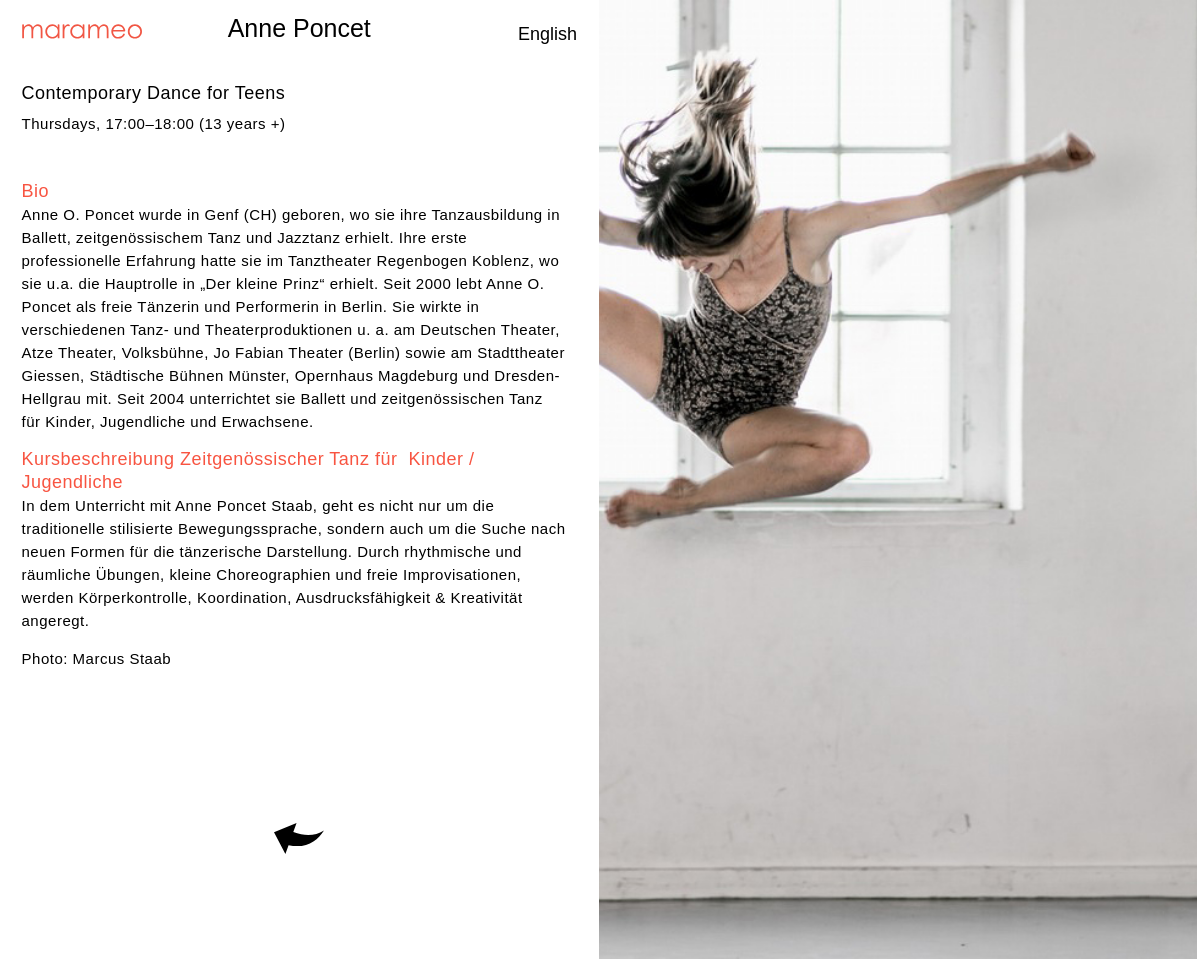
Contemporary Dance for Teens (154, 93)
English (547, 34)
